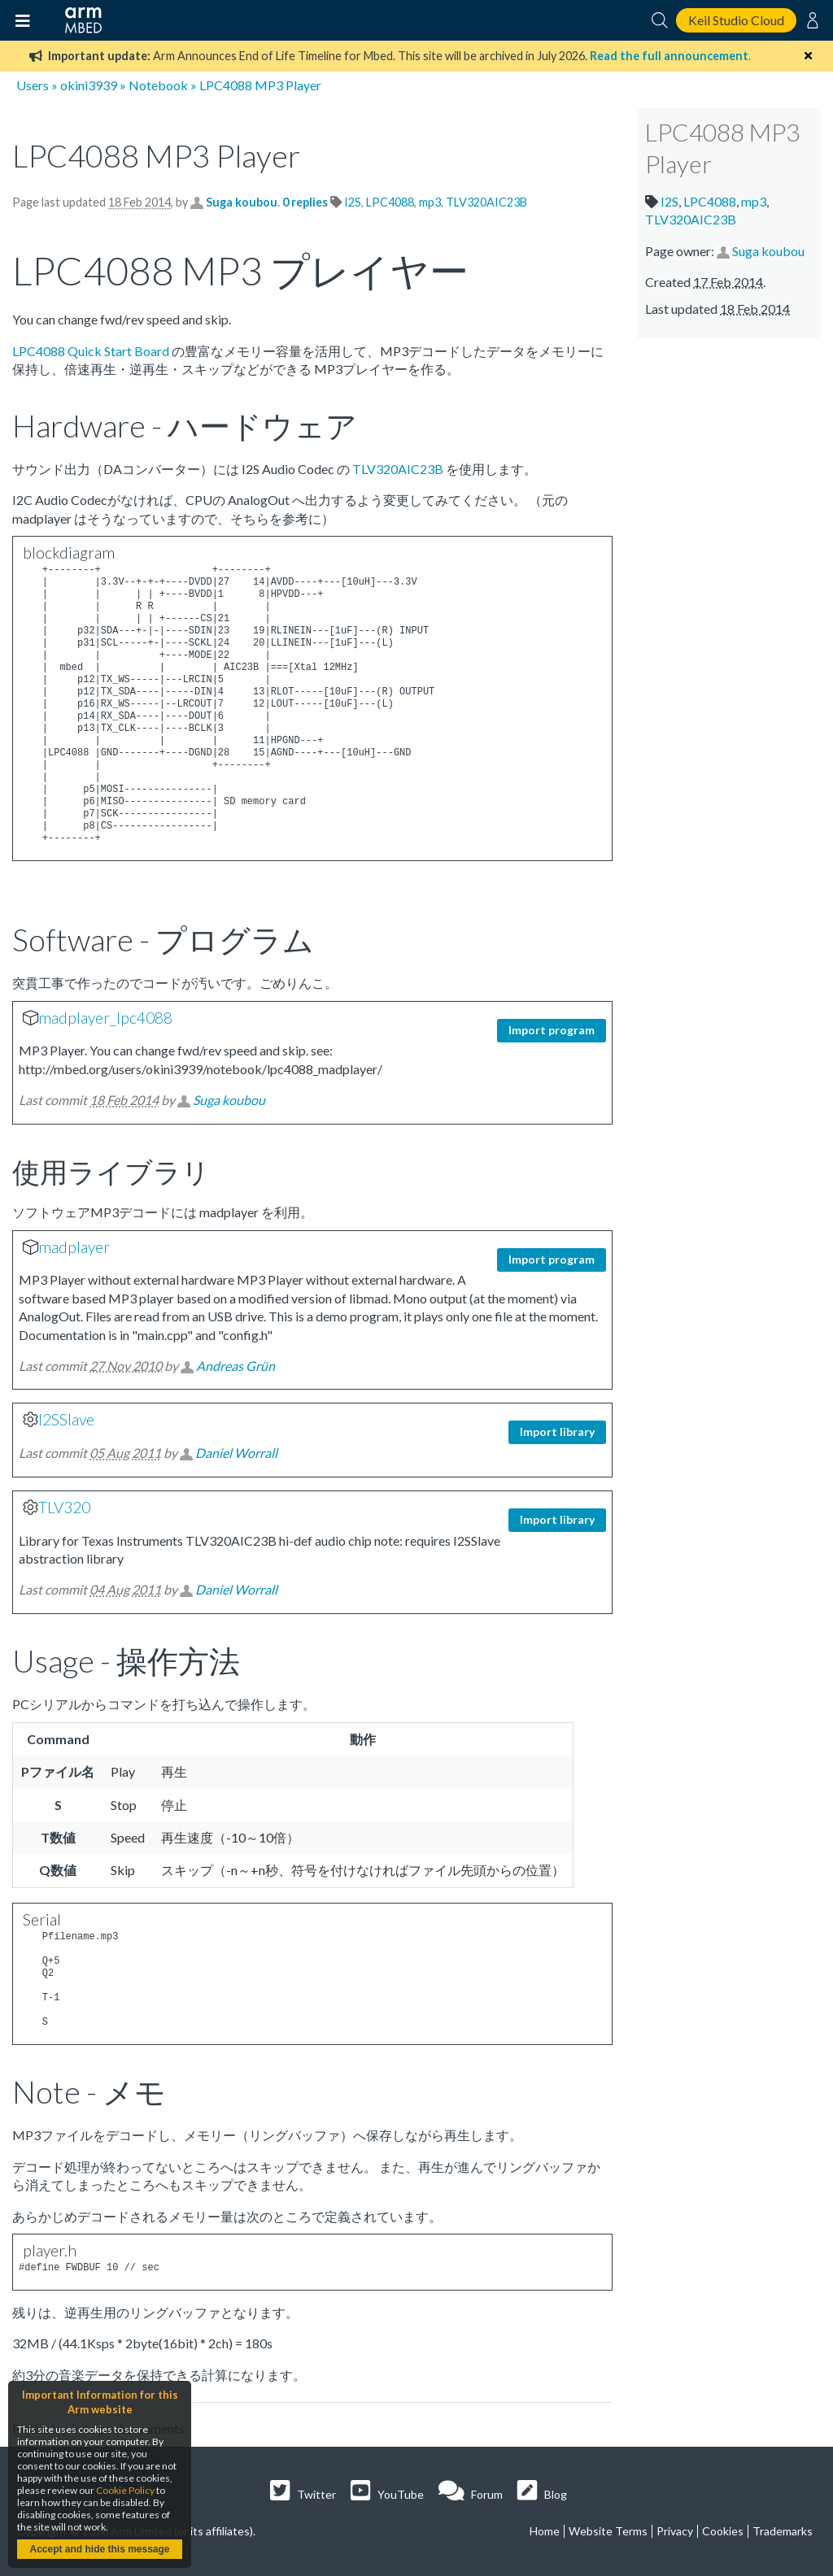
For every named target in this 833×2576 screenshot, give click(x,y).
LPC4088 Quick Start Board (90, 351)
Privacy (674, 2531)
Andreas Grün (235, 1365)
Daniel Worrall (236, 1452)
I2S (352, 202)
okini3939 (88, 85)
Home (545, 2531)
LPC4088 (390, 202)
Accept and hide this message (99, 2549)
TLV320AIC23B (486, 202)
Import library (557, 1431)
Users (32, 85)
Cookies (723, 2531)
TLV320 (64, 1507)
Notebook (158, 85)
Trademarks (782, 2531)
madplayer (74, 1247)
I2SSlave (66, 1419)
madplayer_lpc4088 (105, 1017)
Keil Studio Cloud (736, 20)
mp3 (430, 202)
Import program (551, 1030)
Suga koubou (241, 202)
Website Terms (608, 2531)
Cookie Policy (125, 2490)
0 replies (306, 202)
